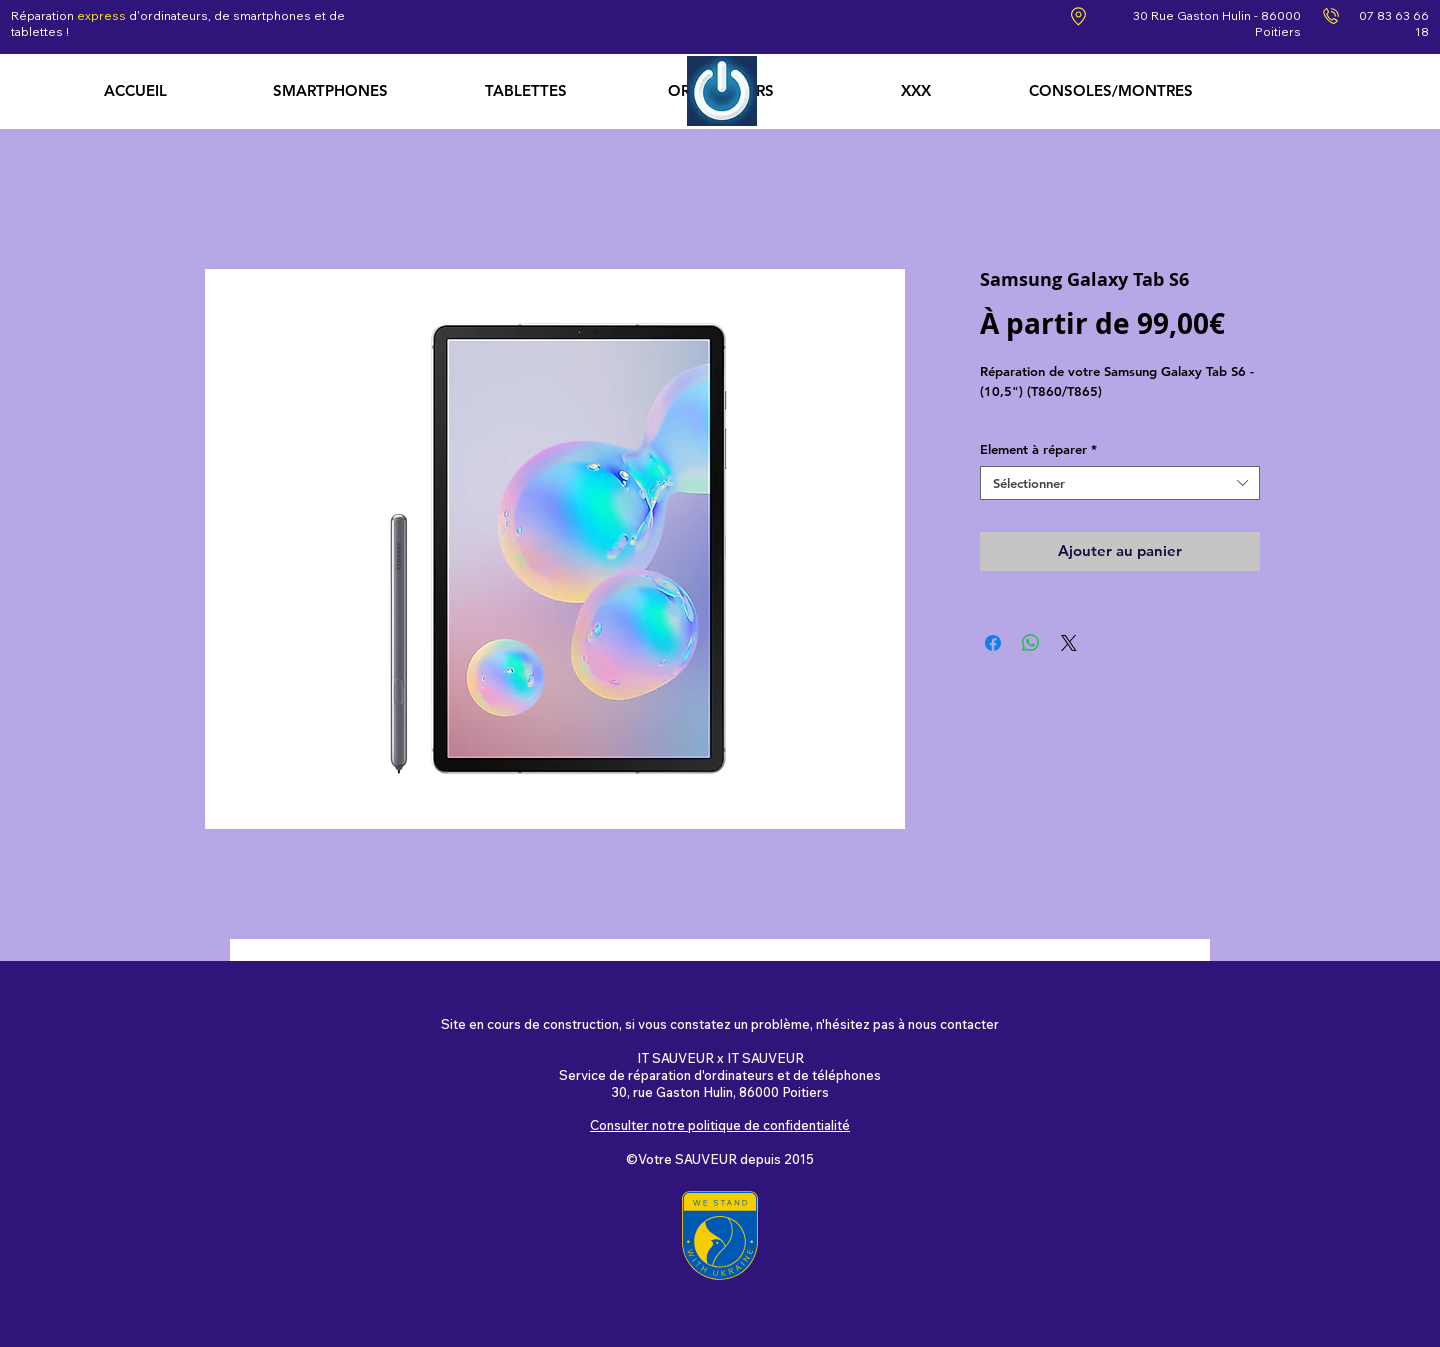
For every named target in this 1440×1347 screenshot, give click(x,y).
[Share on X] (1069, 643)
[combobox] (1120, 483)
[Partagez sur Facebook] (993, 643)
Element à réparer (1038, 449)
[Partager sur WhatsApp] (1031, 643)
